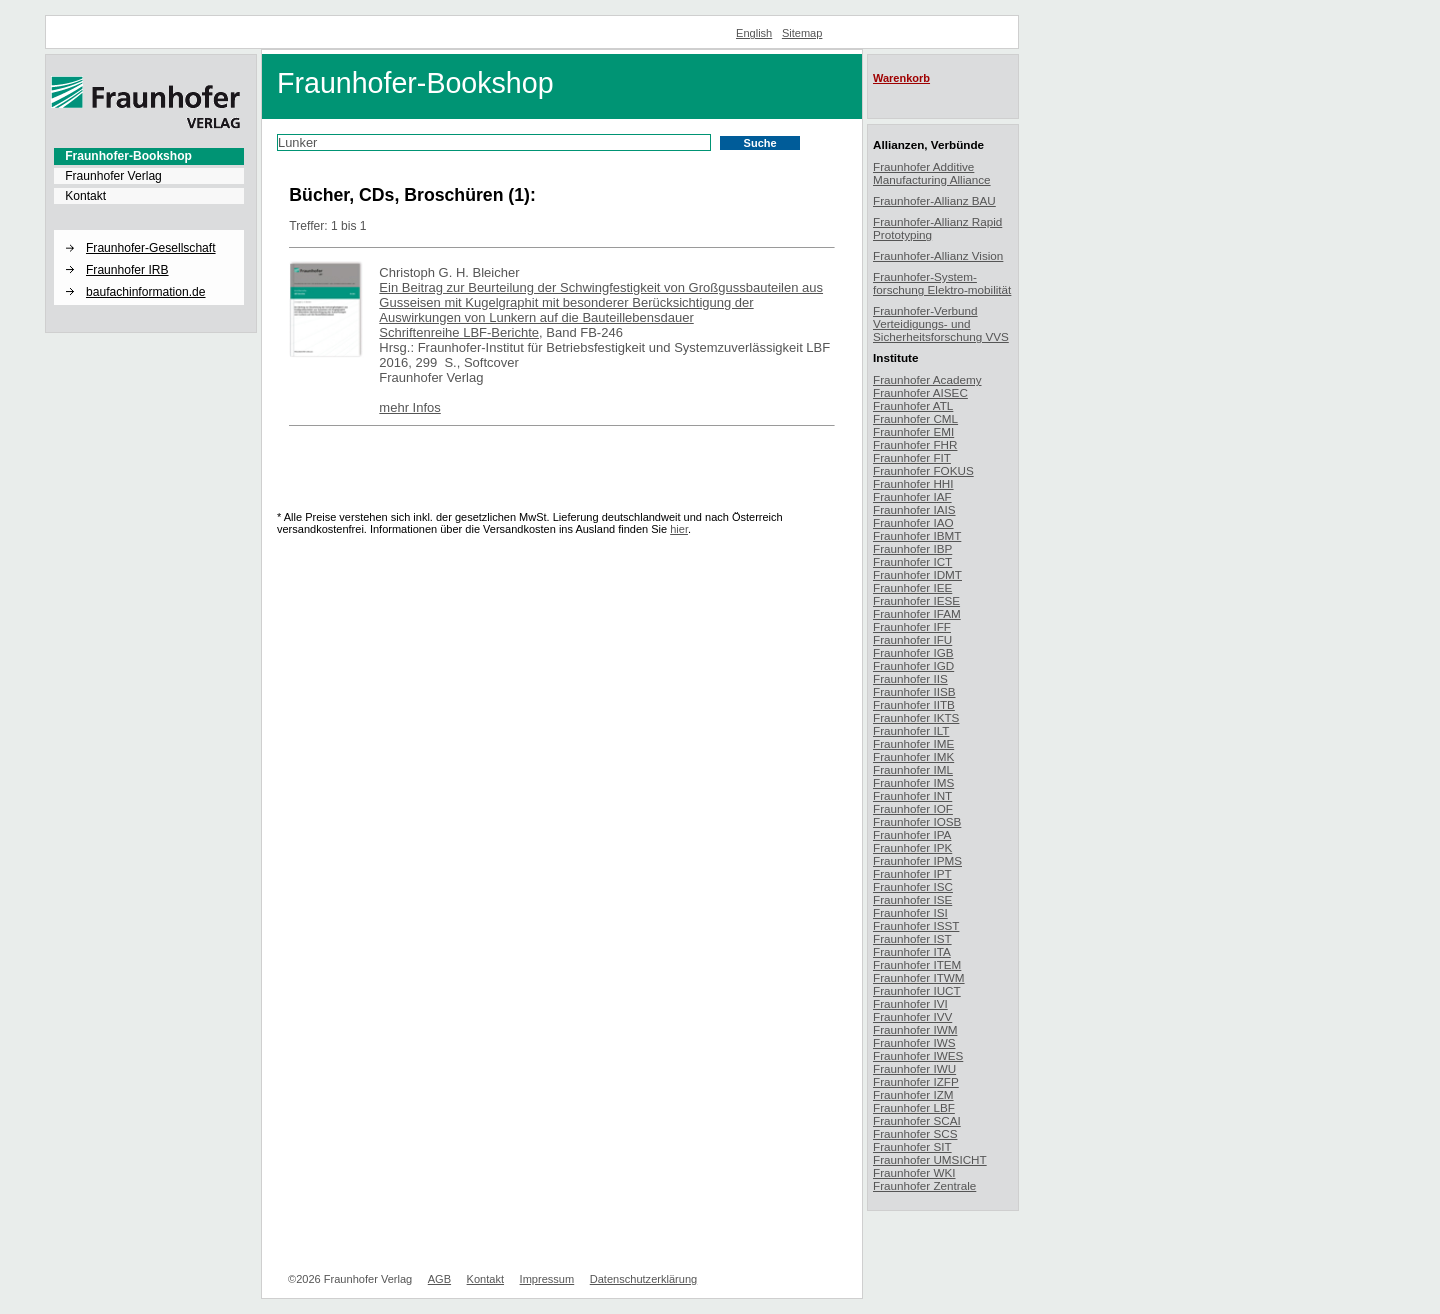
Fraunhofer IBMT (917, 535)
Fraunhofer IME (913, 743)
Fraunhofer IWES (918, 1055)
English (754, 33)
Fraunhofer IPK (912, 847)
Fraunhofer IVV (912, 1016)
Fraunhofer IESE (916, 600)
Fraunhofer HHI (913, 483)
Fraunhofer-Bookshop (128, 156)
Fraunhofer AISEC (920, 392)
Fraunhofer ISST (916, 925)
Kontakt (85, 196)
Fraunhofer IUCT (917, 990)
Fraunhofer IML (913, 769)
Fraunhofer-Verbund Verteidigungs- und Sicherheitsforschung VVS (941, 323)
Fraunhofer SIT (912, 1146)
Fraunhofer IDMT (917, 574)
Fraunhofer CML (915, 418)
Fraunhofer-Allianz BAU (934, 200)
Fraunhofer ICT (912, 561)
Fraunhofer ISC (913, 886)
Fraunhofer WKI (914, 1172)
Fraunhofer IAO (913, 522)
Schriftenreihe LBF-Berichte (459, 332)
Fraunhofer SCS (915, 1133)
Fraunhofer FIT (912, 457)
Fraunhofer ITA (912, 951)
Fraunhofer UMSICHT (930, 1159)
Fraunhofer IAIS (914, 509)
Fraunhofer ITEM (917, 964)
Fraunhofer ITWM (919, 977)
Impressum (547, 1279)
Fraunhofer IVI (910, 1003)
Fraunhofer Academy (927, 379)
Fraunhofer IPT (912, 873)
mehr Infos (409, 407)
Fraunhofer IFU (912, 639)
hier (679, 529)
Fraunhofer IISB (914, 691)
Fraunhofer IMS (913, 782)
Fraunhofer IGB (913, 652)
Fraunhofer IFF (912, 626)
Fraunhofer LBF (914, 1107)
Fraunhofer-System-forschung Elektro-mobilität (942, 283)
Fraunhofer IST (912, 938)
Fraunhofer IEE (912, 587)
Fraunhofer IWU (914, 1068)
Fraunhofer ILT (911, 730)
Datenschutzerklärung (643, 1279)
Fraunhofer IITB (914, 704)
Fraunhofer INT (912, 795)
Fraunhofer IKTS (916, 717)
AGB (439, 1279)
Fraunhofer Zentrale (924, 1185)
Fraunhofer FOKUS (923, 470)
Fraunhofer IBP (912, 548)
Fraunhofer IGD (913, 665)
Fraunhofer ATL (913, 405)
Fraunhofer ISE (912, 899)
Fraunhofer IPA (912, 834)
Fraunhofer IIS (910, 678)
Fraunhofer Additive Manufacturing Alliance (932, 173)
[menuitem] (149, 156)
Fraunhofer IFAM (917, 613)
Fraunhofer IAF (912, 496)
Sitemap (802, 33)
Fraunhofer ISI (910, 912)
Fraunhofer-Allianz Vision (938, 255)
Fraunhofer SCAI (917, 1120)
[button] (149, 231)
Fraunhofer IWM (915, 1029)
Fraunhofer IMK (913, 756)
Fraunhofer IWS (914, 1042)
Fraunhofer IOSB (917, 821)
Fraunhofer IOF (913, 808)
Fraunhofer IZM (913, 1094)
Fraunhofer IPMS (917, 860)
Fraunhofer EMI (913, 431)
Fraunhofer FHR (915, 444)
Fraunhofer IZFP (916, 1081)
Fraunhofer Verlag (113, 176)
